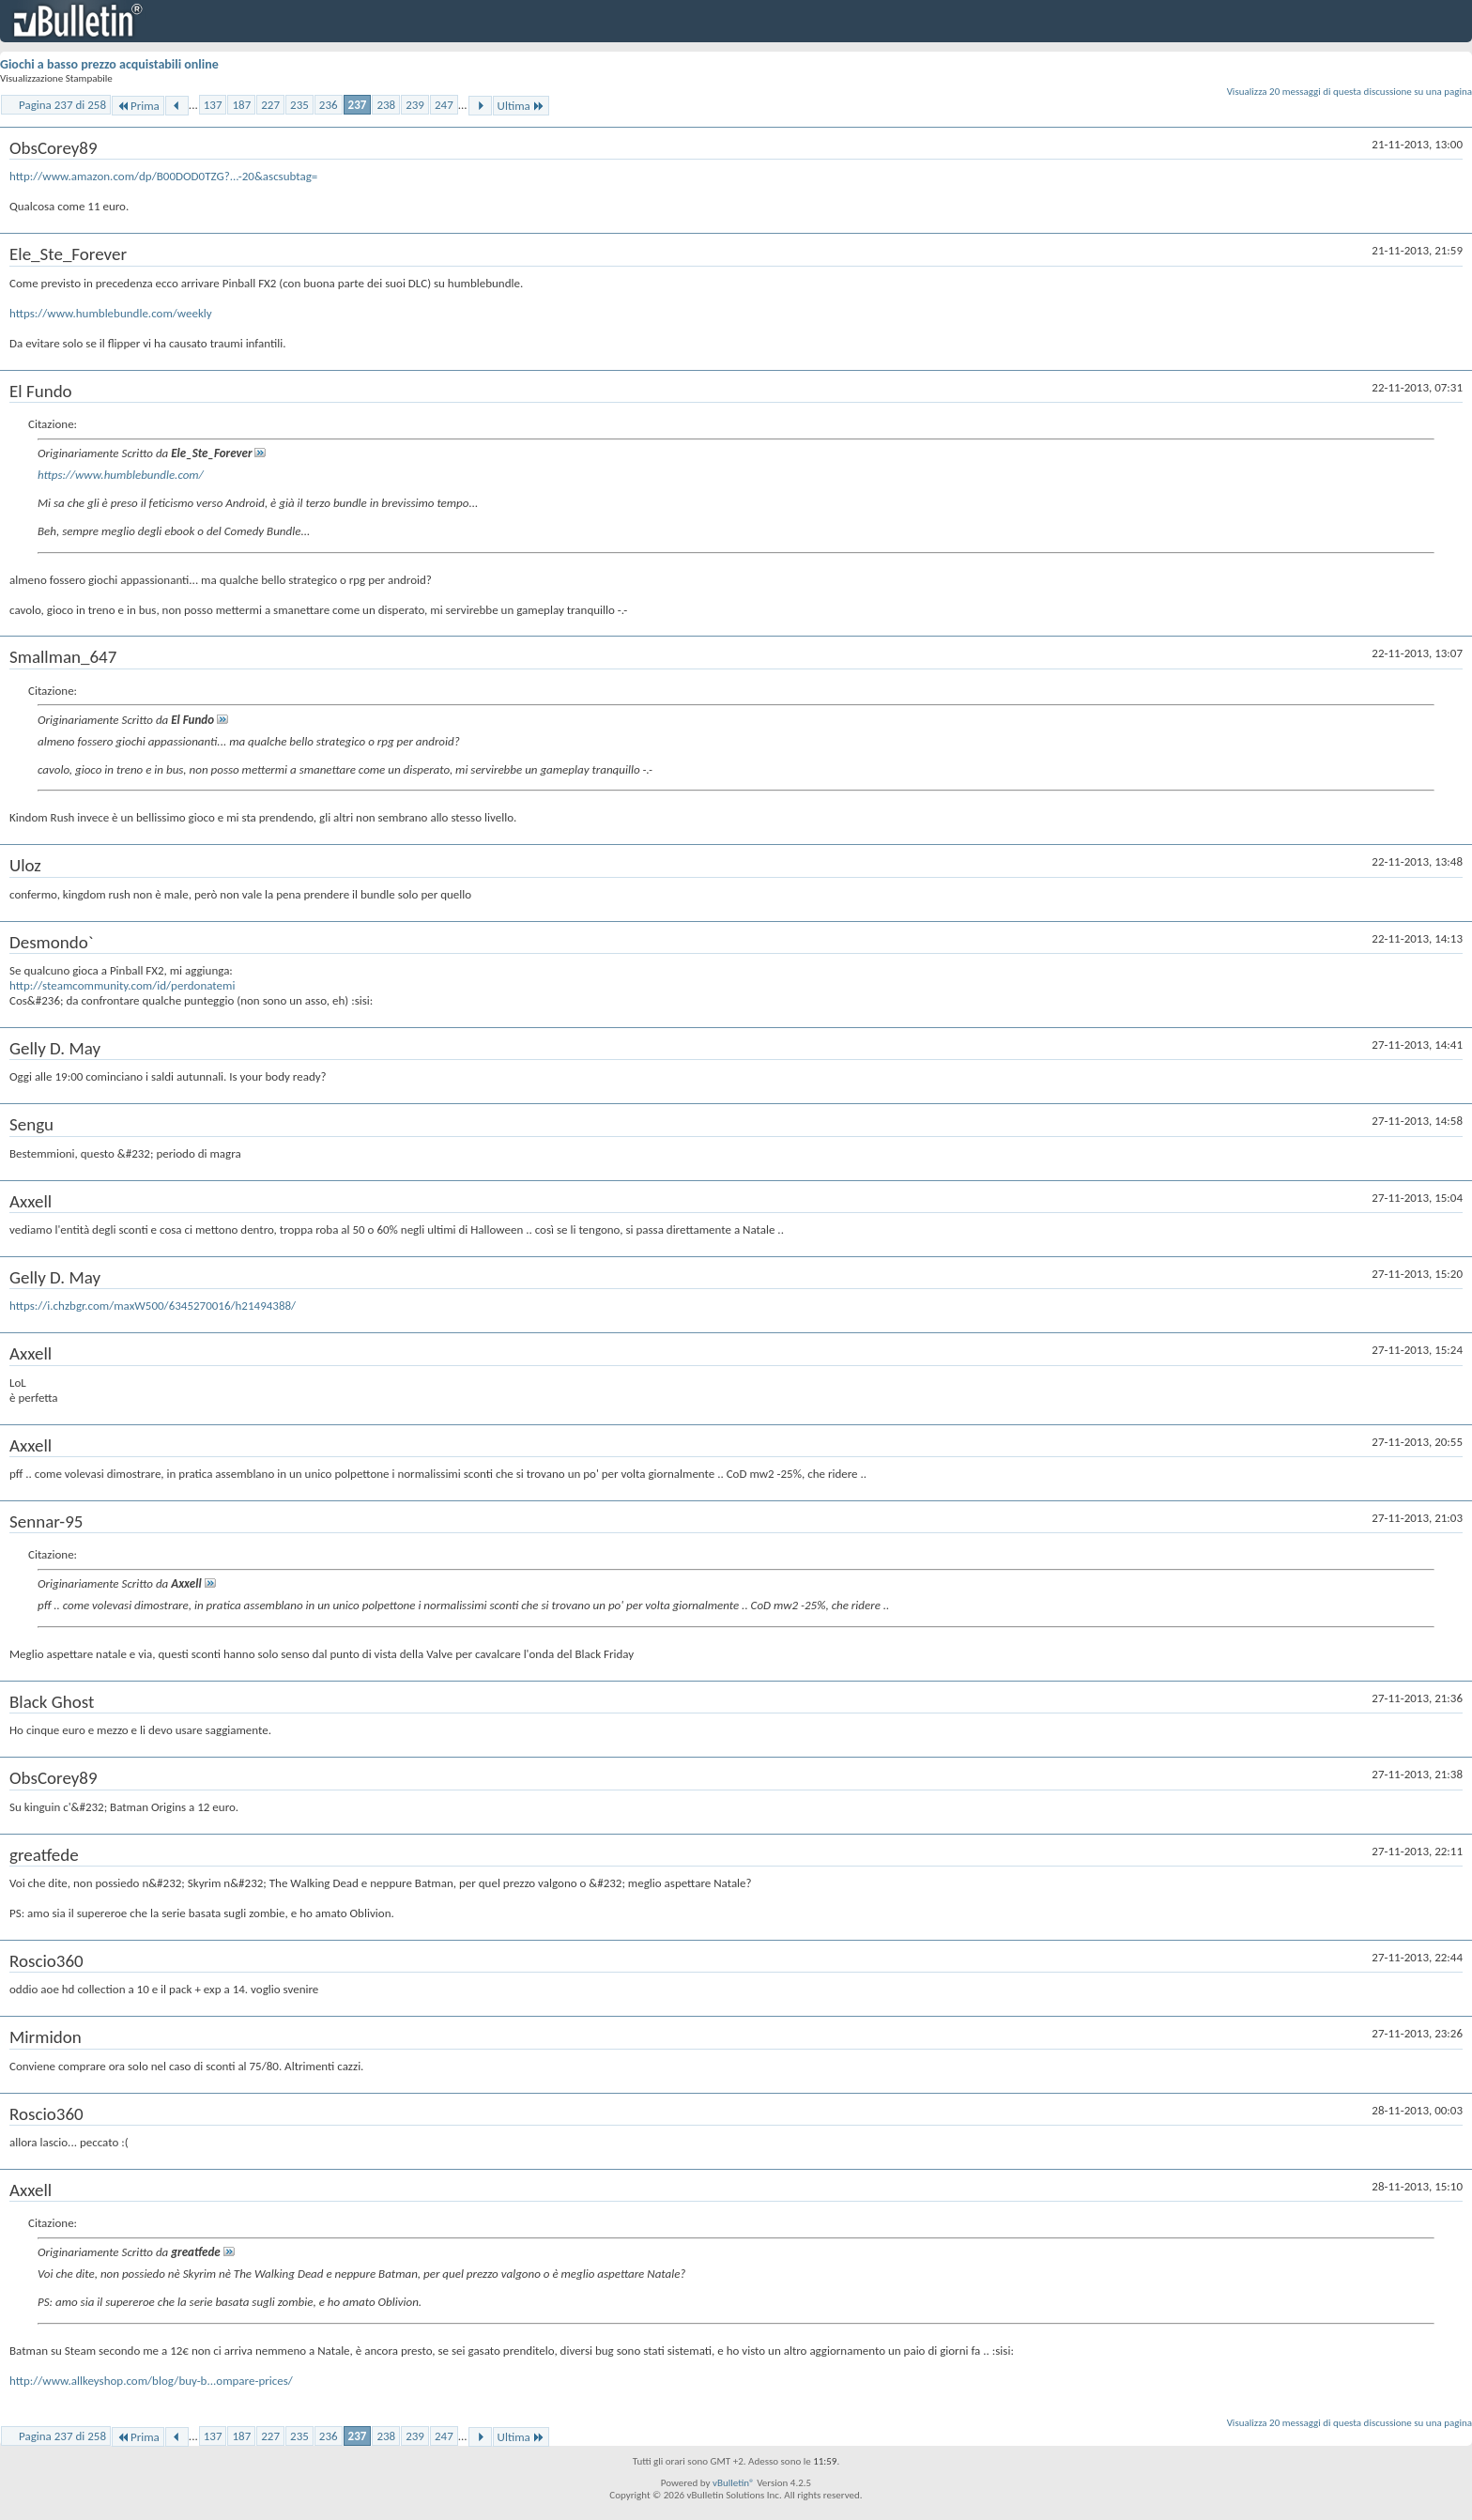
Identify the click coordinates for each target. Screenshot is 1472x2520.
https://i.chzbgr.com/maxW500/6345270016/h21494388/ (152, 1305)
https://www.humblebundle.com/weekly (110, 313)
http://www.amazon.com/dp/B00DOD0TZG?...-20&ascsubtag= (163, 176)
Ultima (521, 106)
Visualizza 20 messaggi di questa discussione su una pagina (1349, 91)
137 (213, 105)
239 (415, 105)
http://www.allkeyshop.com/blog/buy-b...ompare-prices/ (151, 2381)
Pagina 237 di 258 (62, 105)
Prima (138, 106)
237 (357, 105)
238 (385, 105)
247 (444, 105)
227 (270, 105)
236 (328, 105)
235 (299, 105)
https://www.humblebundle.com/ (121, 475)
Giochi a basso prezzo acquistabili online (109, 64)
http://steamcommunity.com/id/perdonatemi (122, 985)
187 (241, 105)
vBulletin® (734, 2483)
